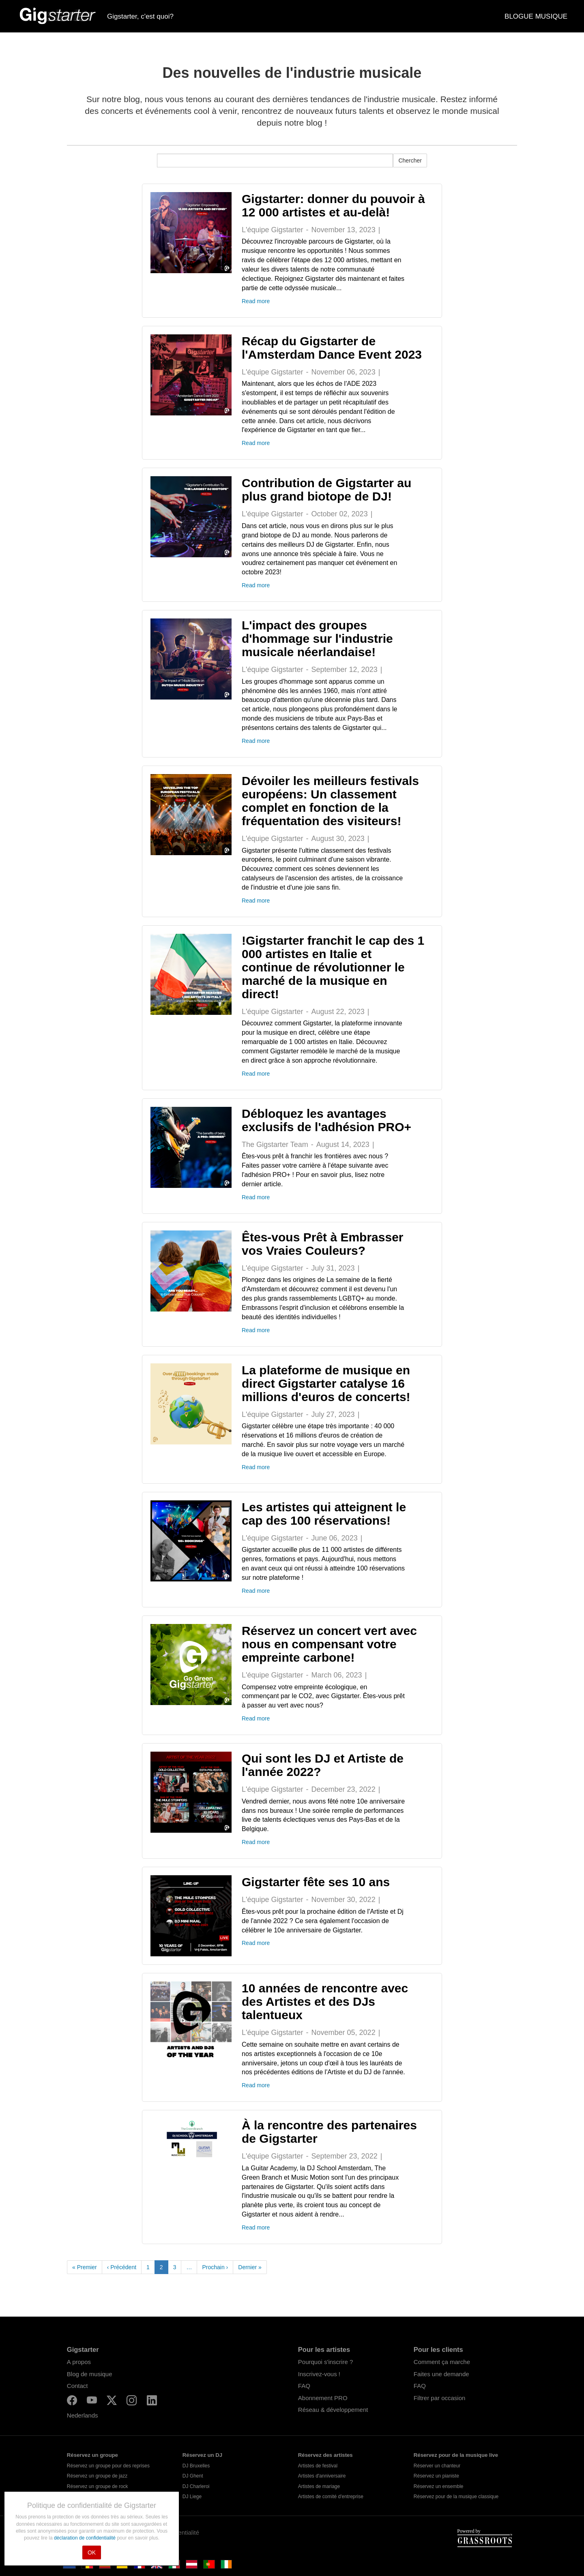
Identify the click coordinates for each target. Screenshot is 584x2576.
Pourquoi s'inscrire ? (325, 2361)
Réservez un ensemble (439, 2486)
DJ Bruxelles (196, 2466)
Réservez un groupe (92, 2455)
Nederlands (82, 2415)
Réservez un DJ (202, 2455)
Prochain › (215, 2267)
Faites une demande (441, 2374)
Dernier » (250, 2267)
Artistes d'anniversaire (322, 2476)
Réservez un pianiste (436, 2476)
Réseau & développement (333, 2409)
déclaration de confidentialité (85, 2538)
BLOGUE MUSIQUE (536, 16)
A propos (79, 2361)
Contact (77, 2385)
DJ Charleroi (196, 2486)
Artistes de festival (317, 2466)
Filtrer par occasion (440, 2397)
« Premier (84, 2267)
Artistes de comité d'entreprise (330, 2496)
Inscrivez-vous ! (319, 2374)
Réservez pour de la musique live (456, 2455)
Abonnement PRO (323, 2397)
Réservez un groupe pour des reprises (108, 2466)
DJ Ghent (192, 2476)
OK (92, 2552)
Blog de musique (89, 2374)
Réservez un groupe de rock (97, 2486)
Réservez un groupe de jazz (97, 2476)
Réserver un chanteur (437, 2466)
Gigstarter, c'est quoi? (140, 16)
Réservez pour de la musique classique (456, 2496)
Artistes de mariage (319, 2486)
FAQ (304, 2385)
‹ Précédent (121, 2267)
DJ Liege (192, 2496)
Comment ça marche (442, 2361)
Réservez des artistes (325, 2455)
